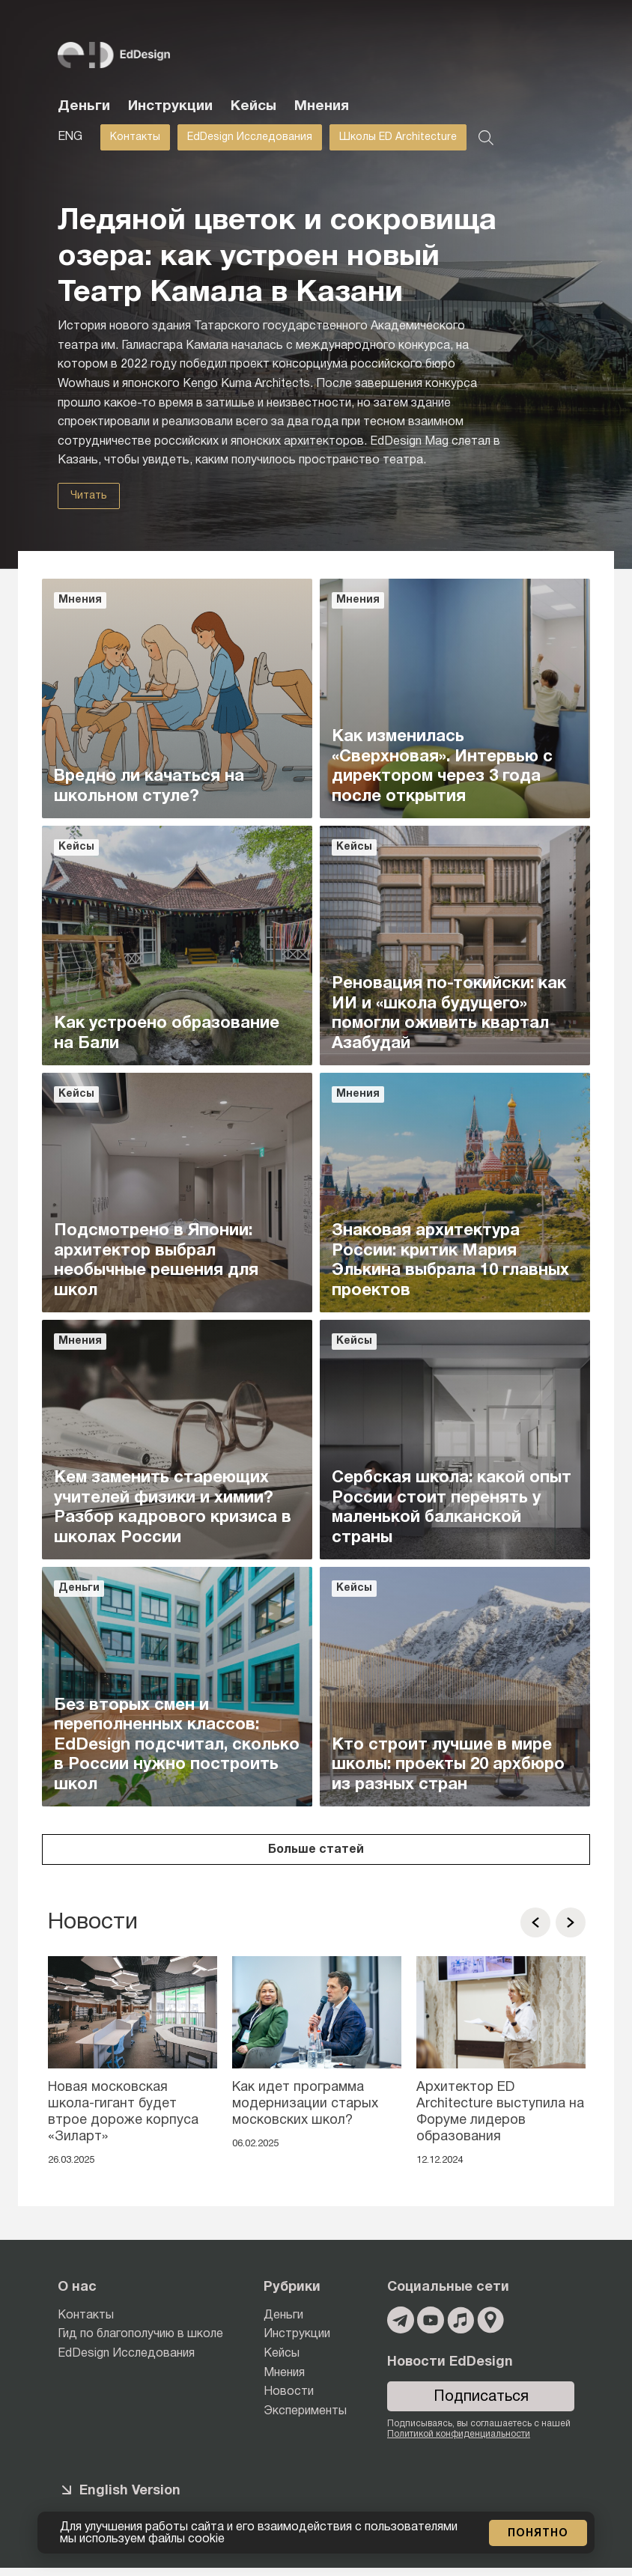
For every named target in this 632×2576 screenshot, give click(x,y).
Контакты (135, 137)
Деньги (84, 106)
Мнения (321, 106)
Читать (88, 496)
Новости (289, 2392)
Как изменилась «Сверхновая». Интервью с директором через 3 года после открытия (442, 766)
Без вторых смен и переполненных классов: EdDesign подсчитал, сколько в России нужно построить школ (177, 1745)
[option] (132, 2066)
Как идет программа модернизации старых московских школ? (305, 2104)
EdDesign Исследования (249, 137)
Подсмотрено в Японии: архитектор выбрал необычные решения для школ (156, 1260)
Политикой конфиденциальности (458, 2434)
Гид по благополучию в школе (140, 2334)
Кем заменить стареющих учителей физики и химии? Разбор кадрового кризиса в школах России (172, 1507)
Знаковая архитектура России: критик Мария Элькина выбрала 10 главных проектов (450, 1260)
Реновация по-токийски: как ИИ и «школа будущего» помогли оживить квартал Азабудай (449, 1013)
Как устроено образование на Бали (166, 1033)
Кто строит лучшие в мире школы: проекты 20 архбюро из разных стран (448, 1765)
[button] (535, 1922)
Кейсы (253, 106)
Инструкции (170, 106)
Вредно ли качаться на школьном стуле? (149, 786)
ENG (70, 137)
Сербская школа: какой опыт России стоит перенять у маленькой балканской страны (451, 1507)
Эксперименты (305, 2411)
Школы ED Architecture (398, 137)
